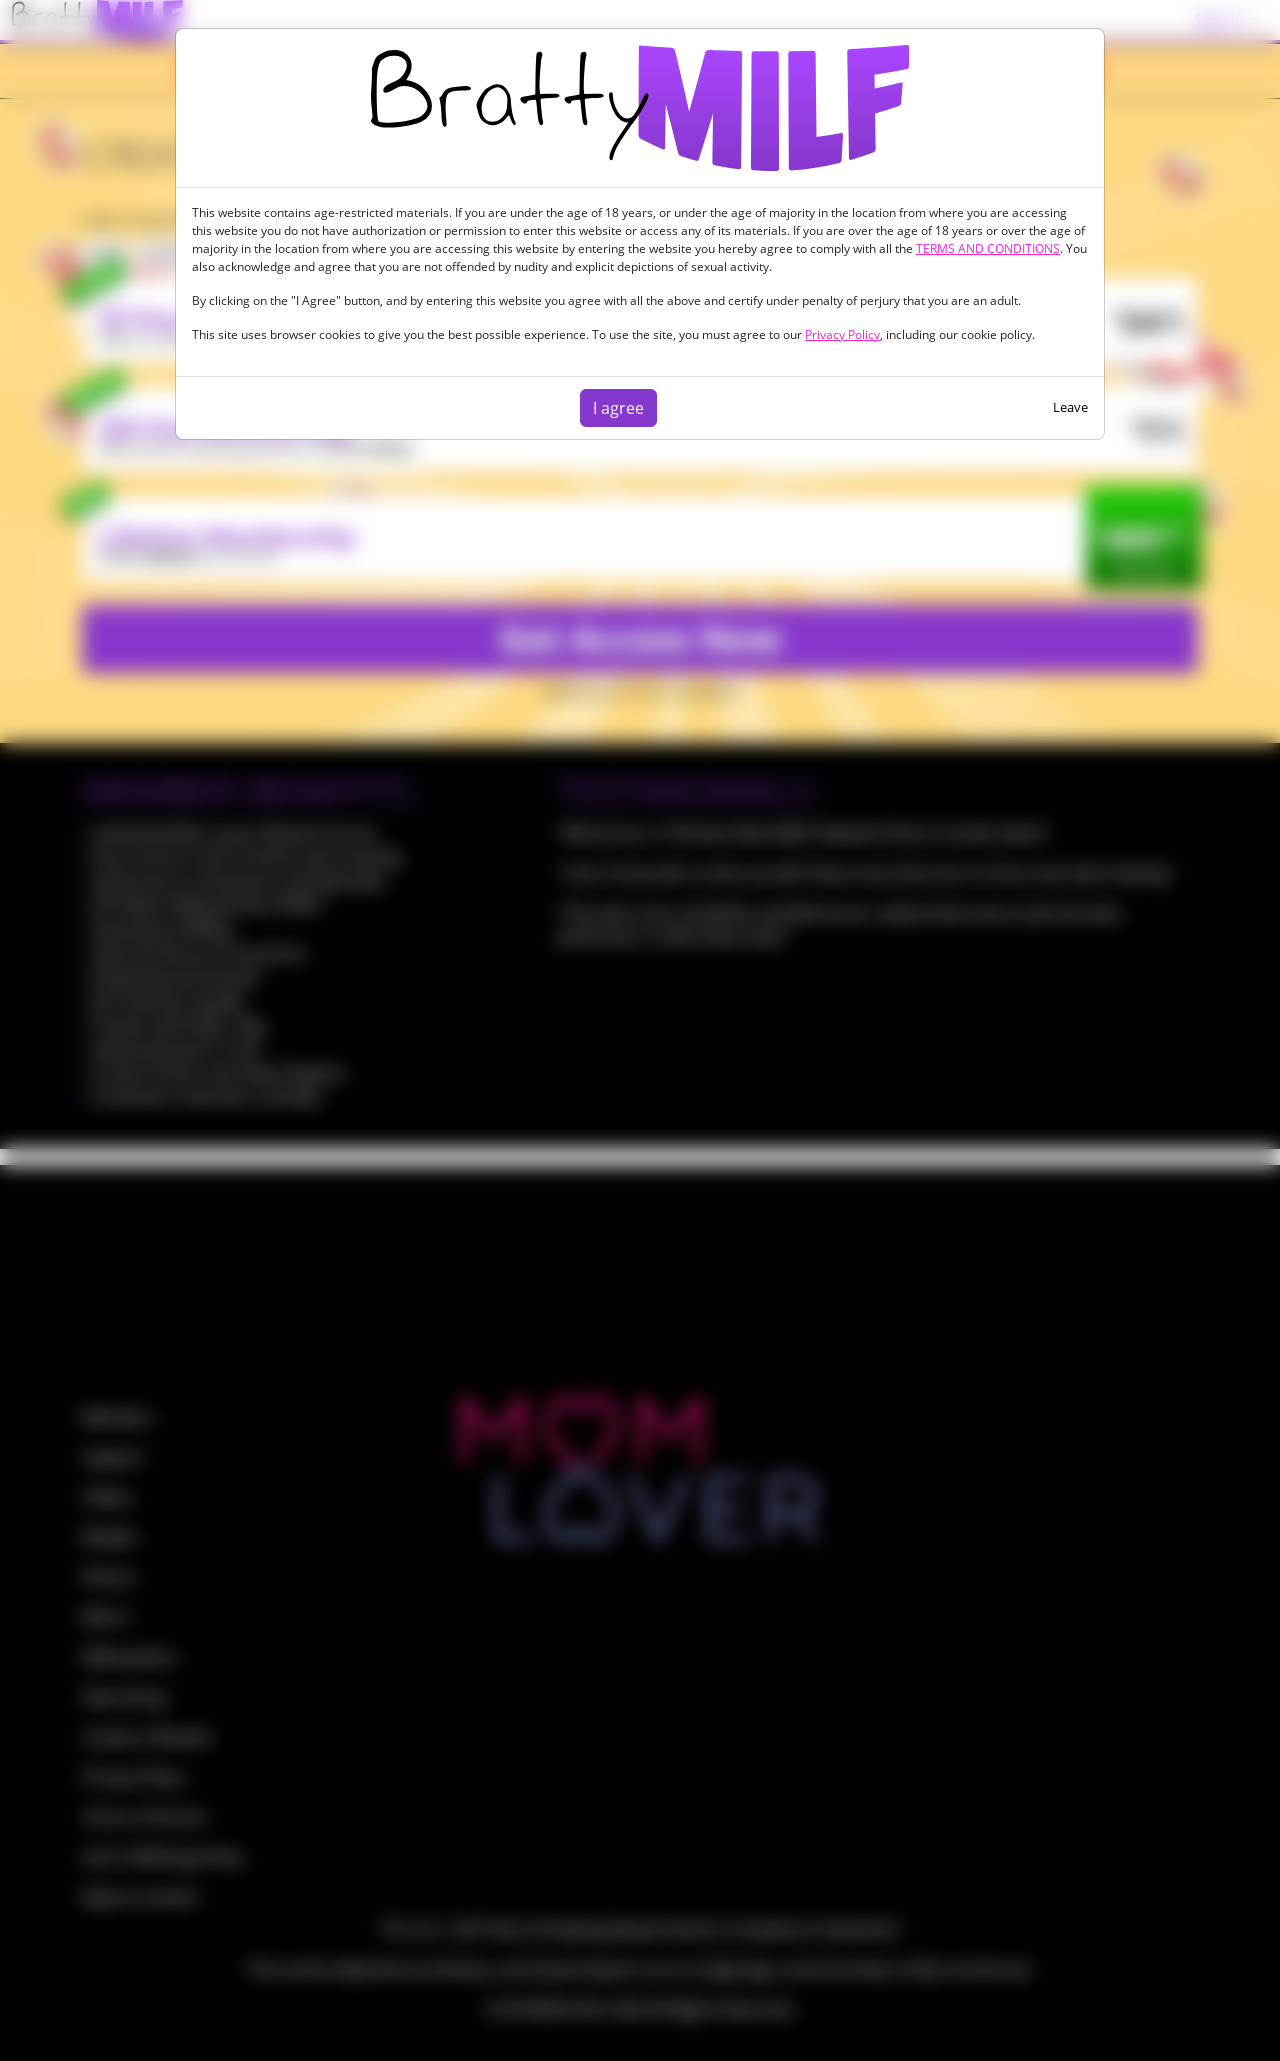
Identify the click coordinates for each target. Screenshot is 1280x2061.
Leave (1070, 407)
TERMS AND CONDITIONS (988, 248)
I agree (618, 408)
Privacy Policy (842, 334)
